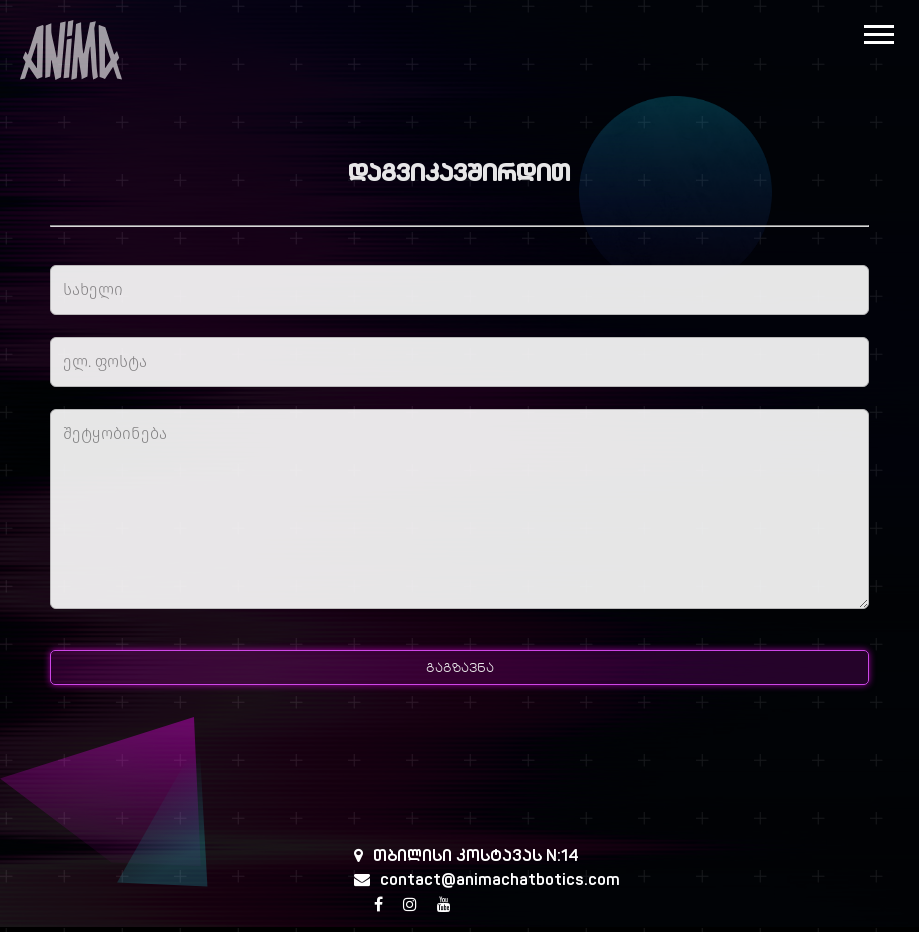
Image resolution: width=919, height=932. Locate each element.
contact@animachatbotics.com (500, 881)
